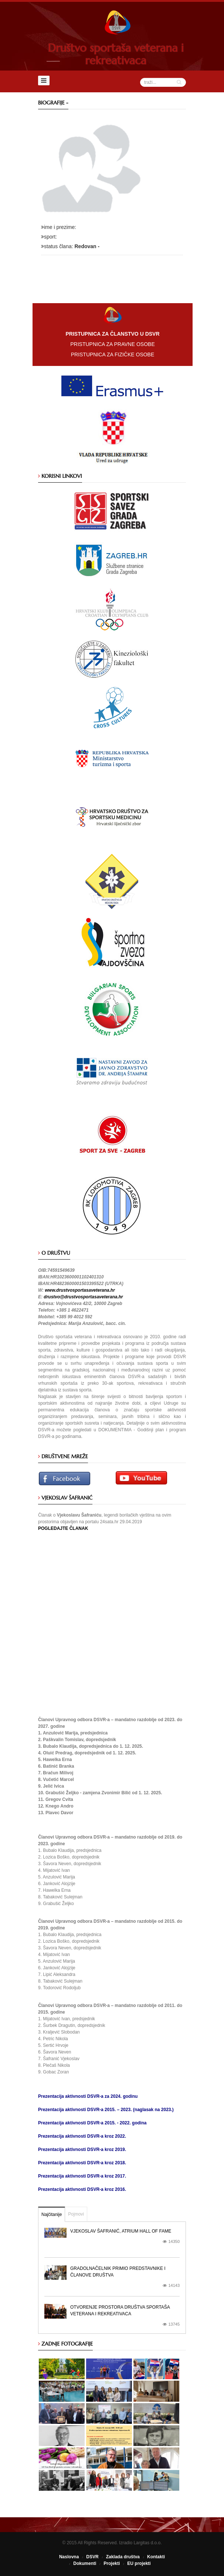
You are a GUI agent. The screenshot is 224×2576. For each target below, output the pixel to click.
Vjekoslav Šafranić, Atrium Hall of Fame (120, 2231)
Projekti (111, 2563)
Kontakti (156, 2556)
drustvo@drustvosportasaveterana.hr (83, 1296)
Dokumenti (84, 2563)
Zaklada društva (123, 2556)
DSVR (92, 2556)
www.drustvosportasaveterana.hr (80, 1290)
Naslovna (69, 2556)
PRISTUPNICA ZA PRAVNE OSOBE (112, 344)
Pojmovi (76, 2214)
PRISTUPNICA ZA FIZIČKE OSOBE (113, 354)
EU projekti (138, 2563)
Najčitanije (51, 2214)
